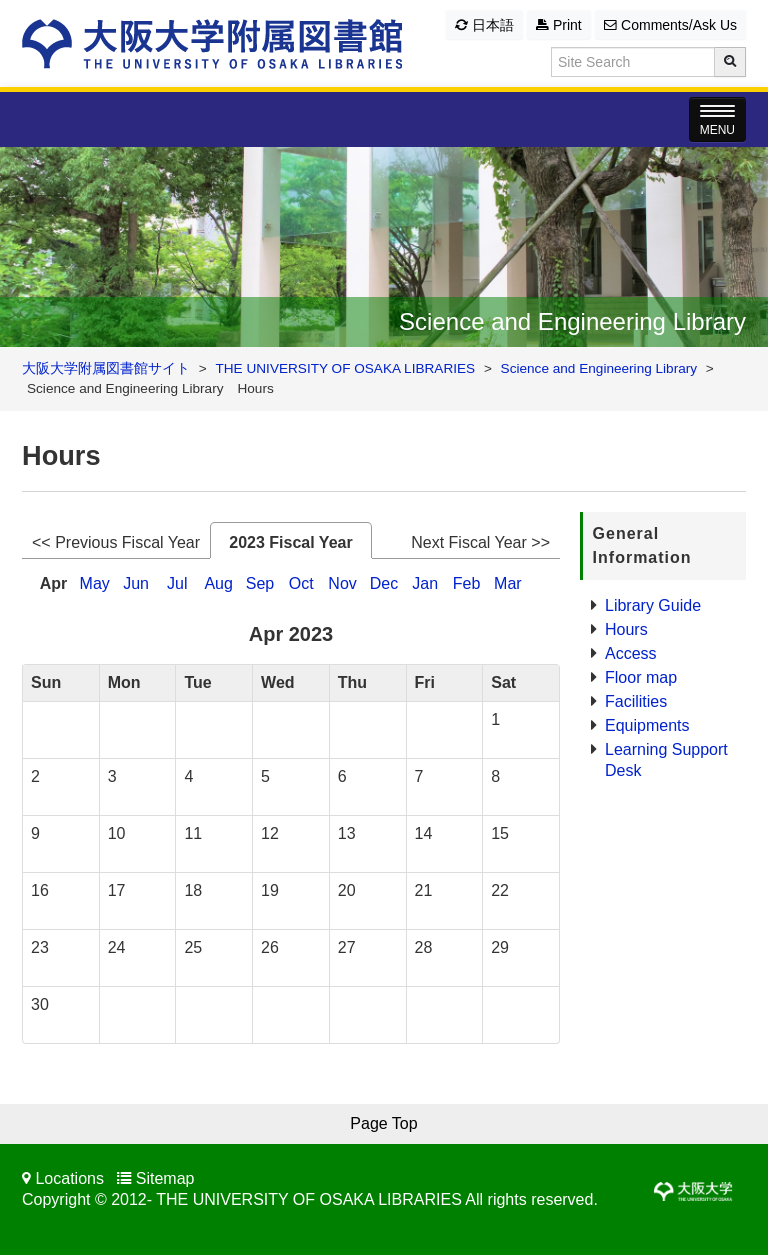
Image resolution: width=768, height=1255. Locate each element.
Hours (626, 629)
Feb (467, 583)
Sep (260, 583)
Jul (177, 583)
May (95, 583)
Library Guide (653, 605)
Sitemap (165, 1178)
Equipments (647, 725)
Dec (384, 583)
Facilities (636, 701)
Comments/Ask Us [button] (670, 25)
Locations (69, 1178)
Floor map (641, 677)
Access (631, 653)
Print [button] (559, 25)
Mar (508, 583)
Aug (218, 583)
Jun (136, 583)
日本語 (484, 25)
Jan (425, 583)
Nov (342, 583)
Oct (301, 583)
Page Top (383, 1123)
